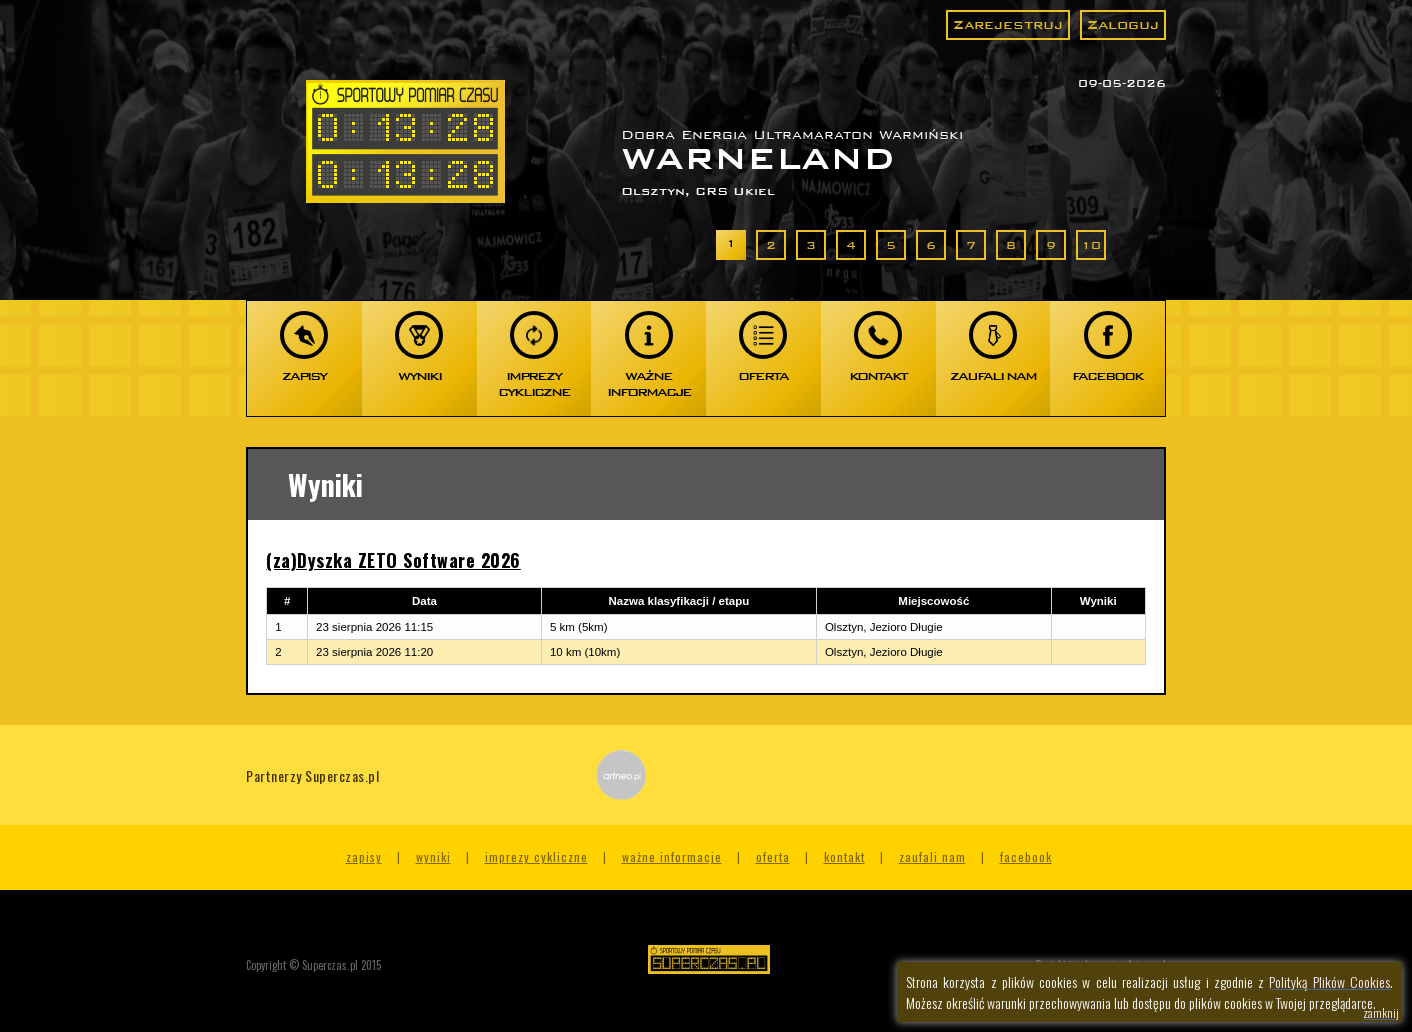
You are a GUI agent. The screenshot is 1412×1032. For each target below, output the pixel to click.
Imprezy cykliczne (536, 856)
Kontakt (844, 856)
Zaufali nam (932, 856)
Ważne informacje (672, 856)
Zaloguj (1123, 24)
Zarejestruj (1008, 24)
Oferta (773, 856)
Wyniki (433, 856)
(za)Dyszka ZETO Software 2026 (393, 560)
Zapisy (364, 856)
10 (1091, 245)
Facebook (1026, 856)
